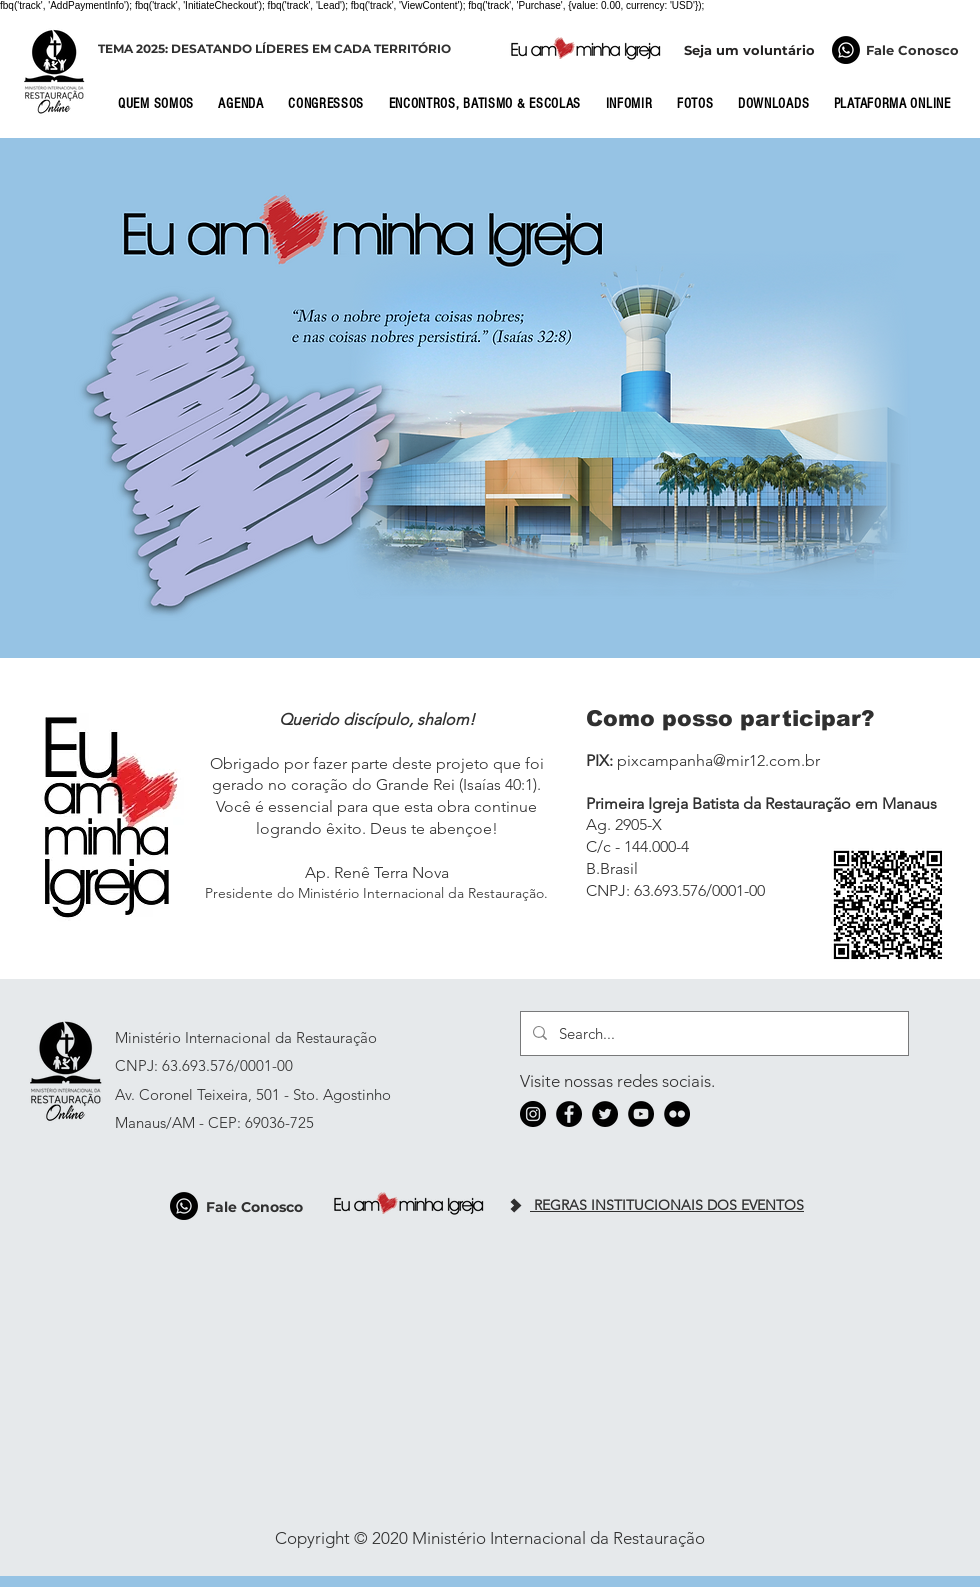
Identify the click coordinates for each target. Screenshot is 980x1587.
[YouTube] (641, 1114)
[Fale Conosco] (846, 50)
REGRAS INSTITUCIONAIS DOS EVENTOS (667, 1205)
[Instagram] (533, 1114)
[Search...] (712, 1033)
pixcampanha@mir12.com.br (718, 760)
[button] (162, 104)
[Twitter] (605, 1114)
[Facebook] (569, 1114)
